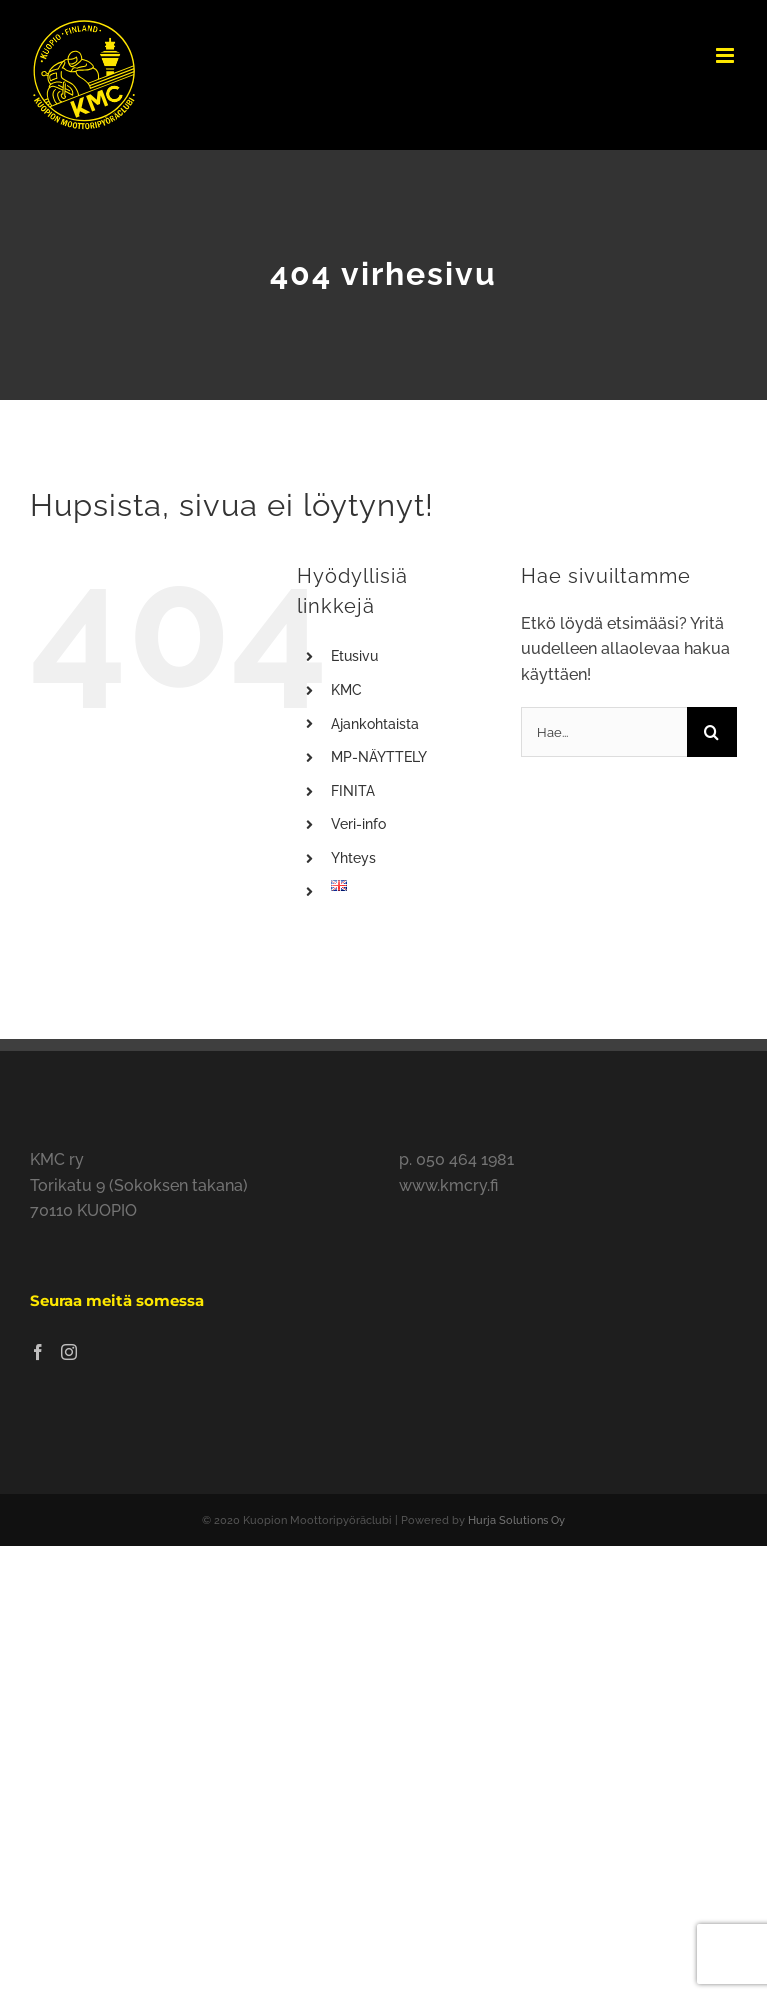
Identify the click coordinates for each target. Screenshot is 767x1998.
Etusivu (354, 656)
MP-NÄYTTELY (379, 757)
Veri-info (358, 824)
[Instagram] (69, 1352)
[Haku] (712, 732)
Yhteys (353, 858)
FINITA (353, 791)
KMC (346, 690)
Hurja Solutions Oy (516, 1520)
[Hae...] (604, 732)
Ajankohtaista (375, 724)
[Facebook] (38, 1352)
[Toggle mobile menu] (726, 55)
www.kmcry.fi (448, 1185)
